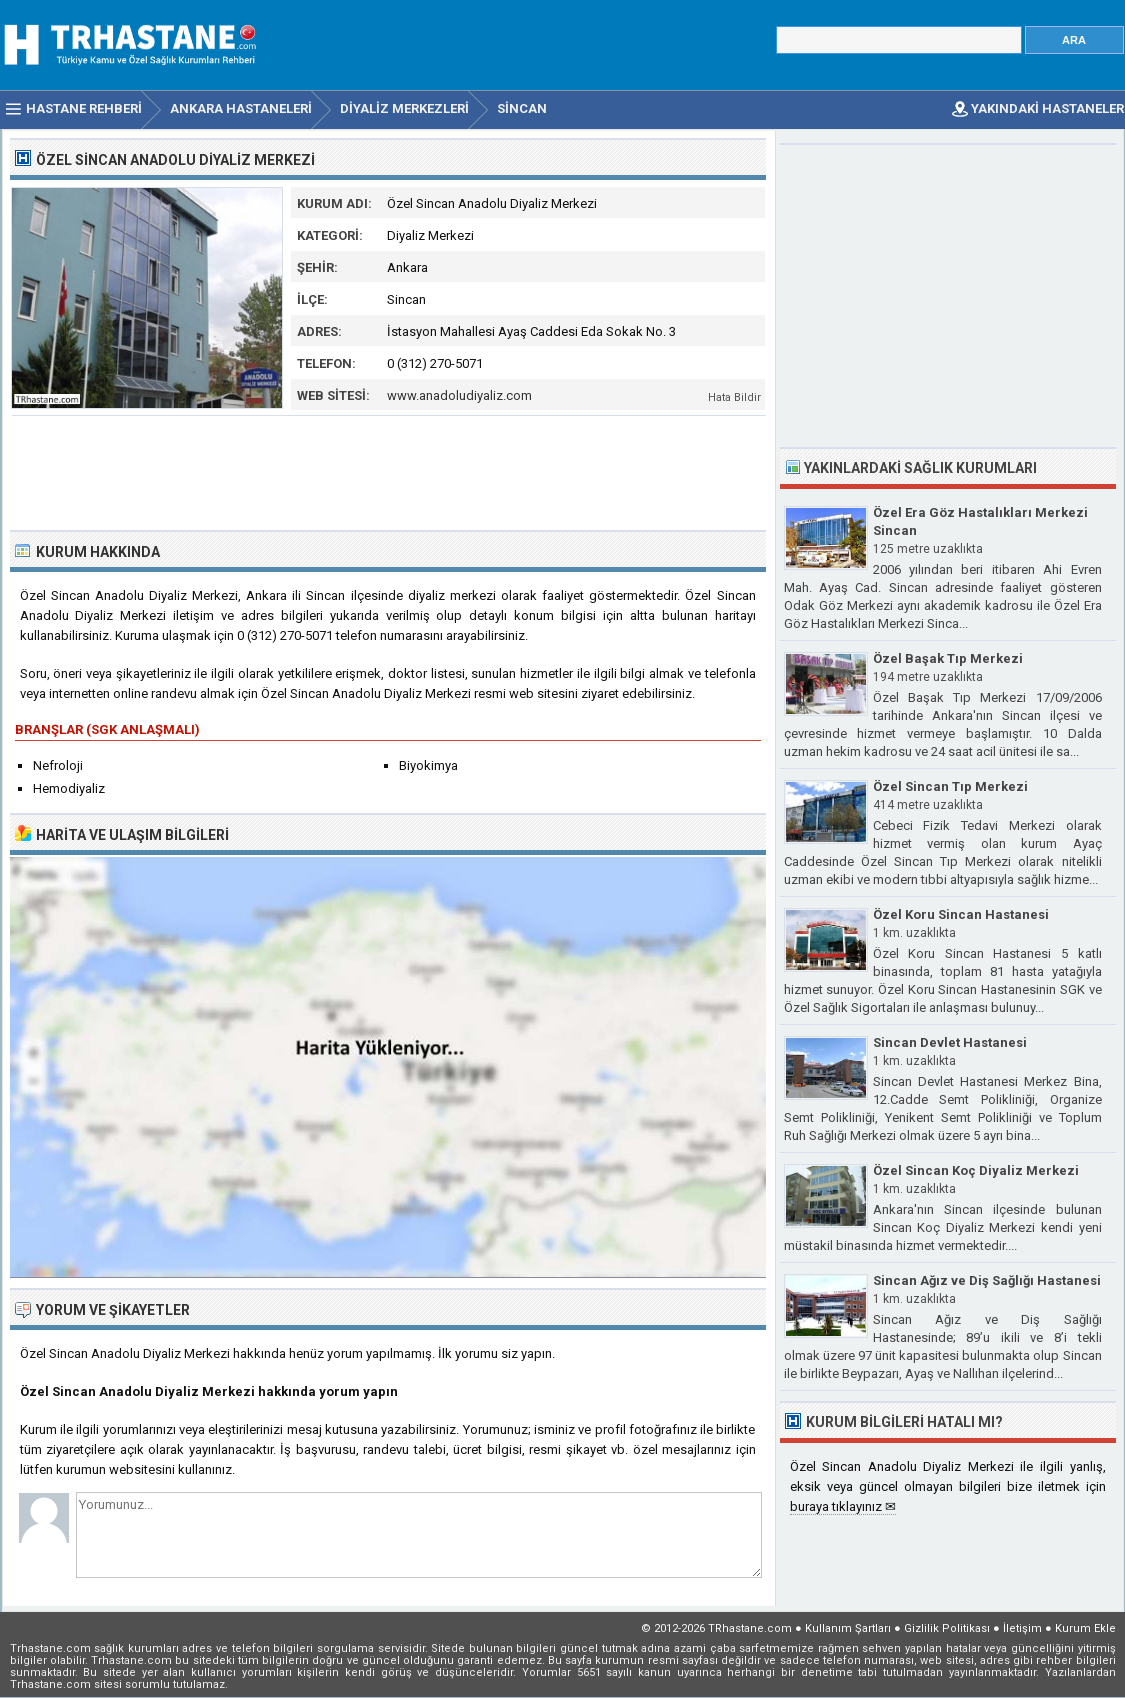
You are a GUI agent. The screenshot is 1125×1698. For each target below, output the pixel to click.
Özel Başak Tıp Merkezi (948, 658)
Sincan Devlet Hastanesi (950, 1042)
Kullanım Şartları (848, 1628)
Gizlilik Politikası (947, 1628)
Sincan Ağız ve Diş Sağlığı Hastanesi (987, 1280)
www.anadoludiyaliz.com (459, 395)
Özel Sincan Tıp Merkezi (950, 786)
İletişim (1022, 1628)
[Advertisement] (389, 471)
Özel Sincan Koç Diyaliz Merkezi (976, 1170)
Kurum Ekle (1085, 1628)
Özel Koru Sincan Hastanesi (961, 914)
